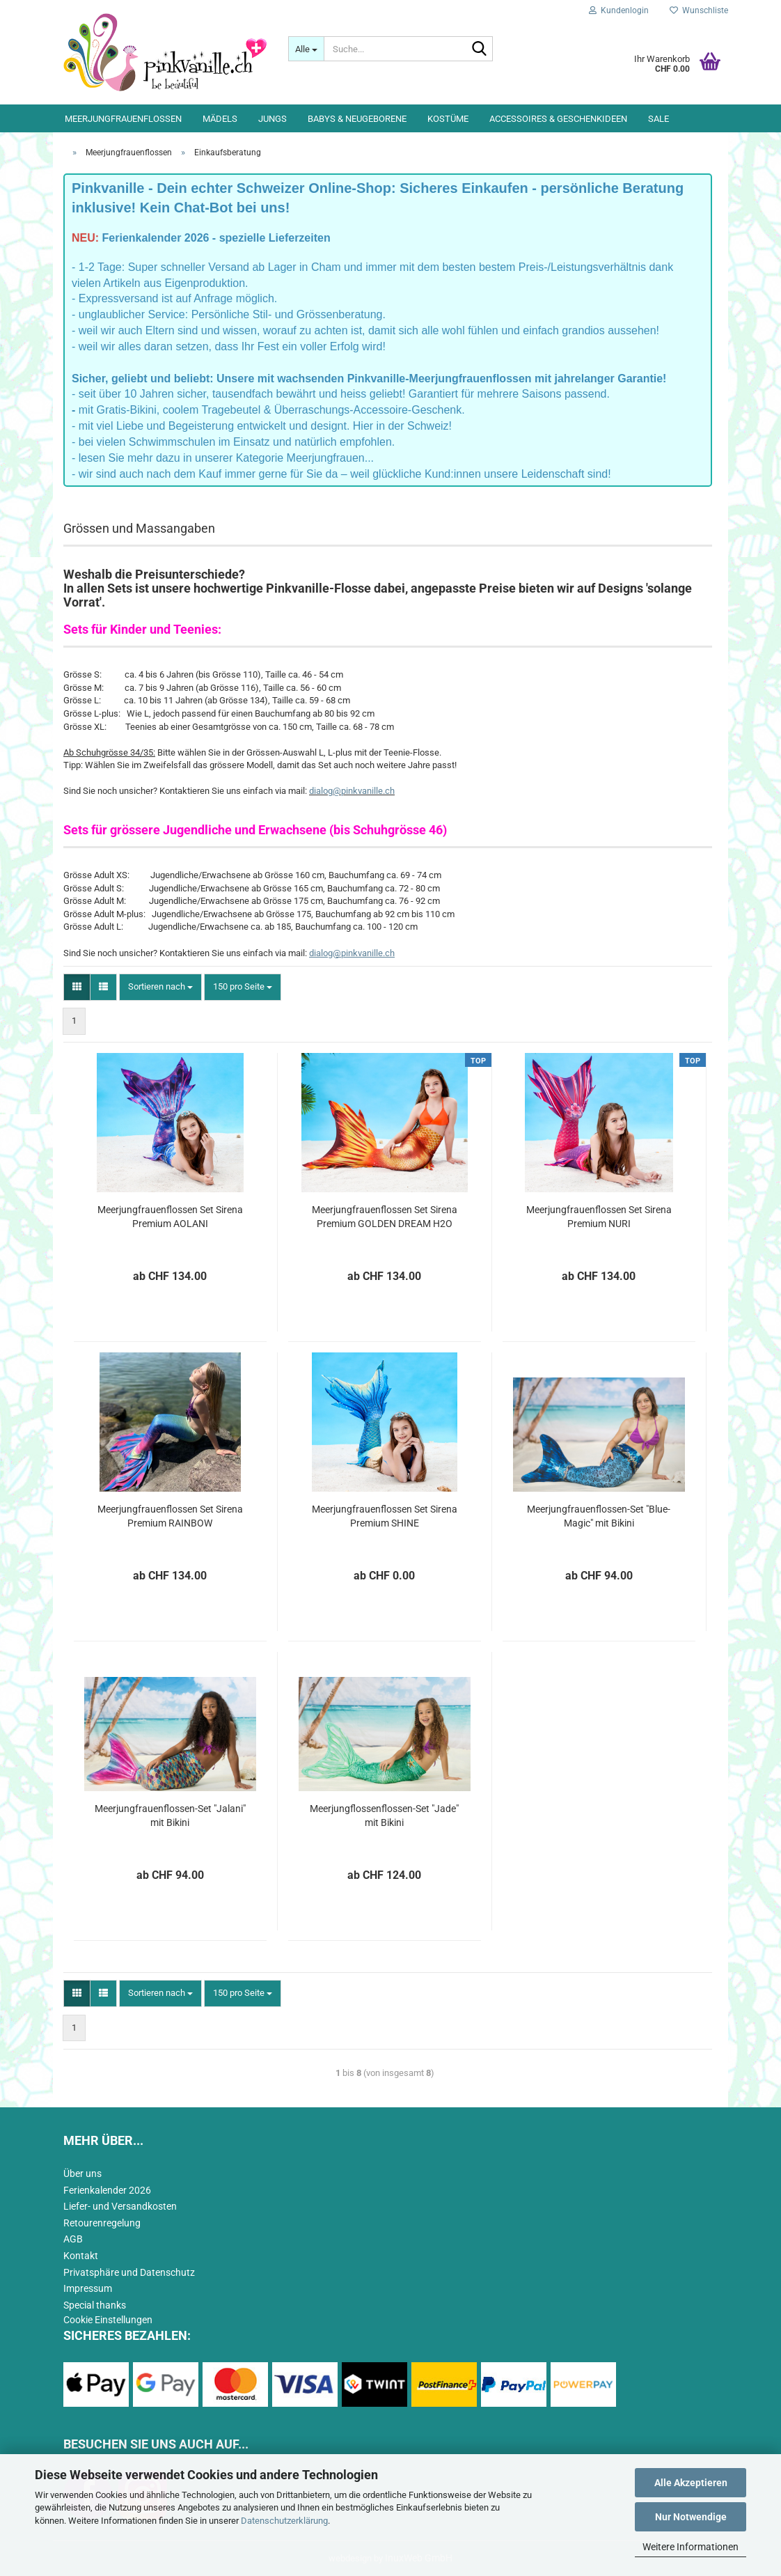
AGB (73, 2239)
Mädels (220, 119)
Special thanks (94, 2305)
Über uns (82, 2173)
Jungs (272, 119)
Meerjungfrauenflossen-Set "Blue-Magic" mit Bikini (598, 1516)
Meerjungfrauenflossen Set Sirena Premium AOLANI (170, 1216)
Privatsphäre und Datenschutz (129, 2272)
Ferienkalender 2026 (107, 2190)
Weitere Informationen (690, 2546)
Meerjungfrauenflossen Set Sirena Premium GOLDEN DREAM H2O (384, 1216)
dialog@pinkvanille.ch (352, 791)
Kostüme (447, 119)
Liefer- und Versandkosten (120, 2206)
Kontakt (80, 2255)
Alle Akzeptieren (690, 2482)
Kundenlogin (619, 10)
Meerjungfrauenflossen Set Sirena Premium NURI (599, 1216)
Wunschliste (699, 10)
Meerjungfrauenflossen (123, 119)
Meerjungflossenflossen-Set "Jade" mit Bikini (384, 1815)
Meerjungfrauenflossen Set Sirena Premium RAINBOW (170, 1516)
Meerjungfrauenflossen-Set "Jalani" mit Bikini (170, 1815)
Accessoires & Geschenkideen (558, 119)
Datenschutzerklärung (284, 2520)
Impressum (87, 2288)
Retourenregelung (102, 2222)
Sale (658, 119)
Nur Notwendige (691, 2516)
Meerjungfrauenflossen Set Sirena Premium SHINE (384, 1516)
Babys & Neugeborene (357, 119)
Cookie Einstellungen (107, 2319)
